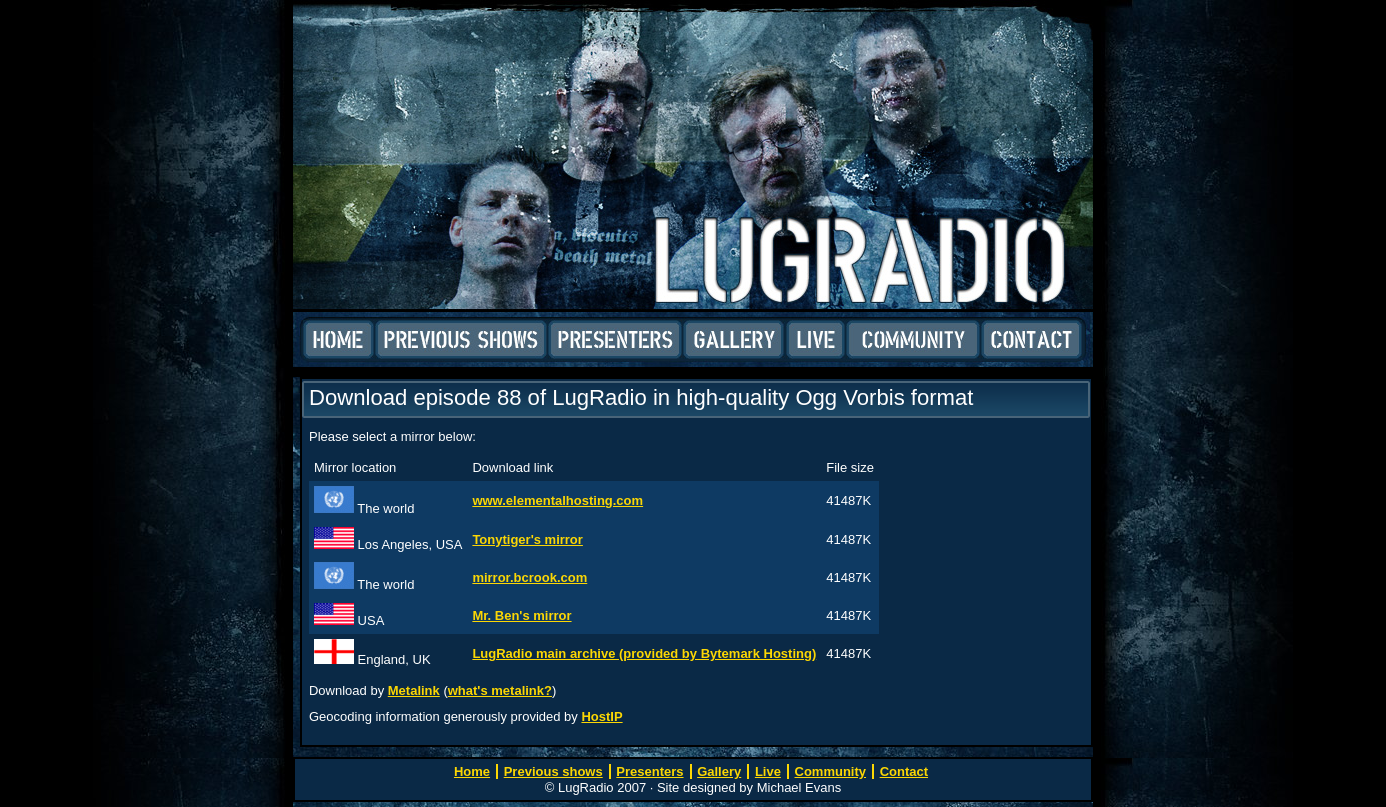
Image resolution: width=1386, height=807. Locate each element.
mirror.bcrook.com (529, 577)
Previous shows (461, 340)
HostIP (601, 716)
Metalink (414, 690)
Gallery (734, 340)
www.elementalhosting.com (557, 500)
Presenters (615, 340)
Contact (1031, 340)
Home (338, 340)
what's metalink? (500, 690)
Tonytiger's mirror (527, 539)
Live (815, 340)
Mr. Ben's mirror (521, 615)
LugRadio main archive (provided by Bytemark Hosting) (644, 653)
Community (913, 340)
